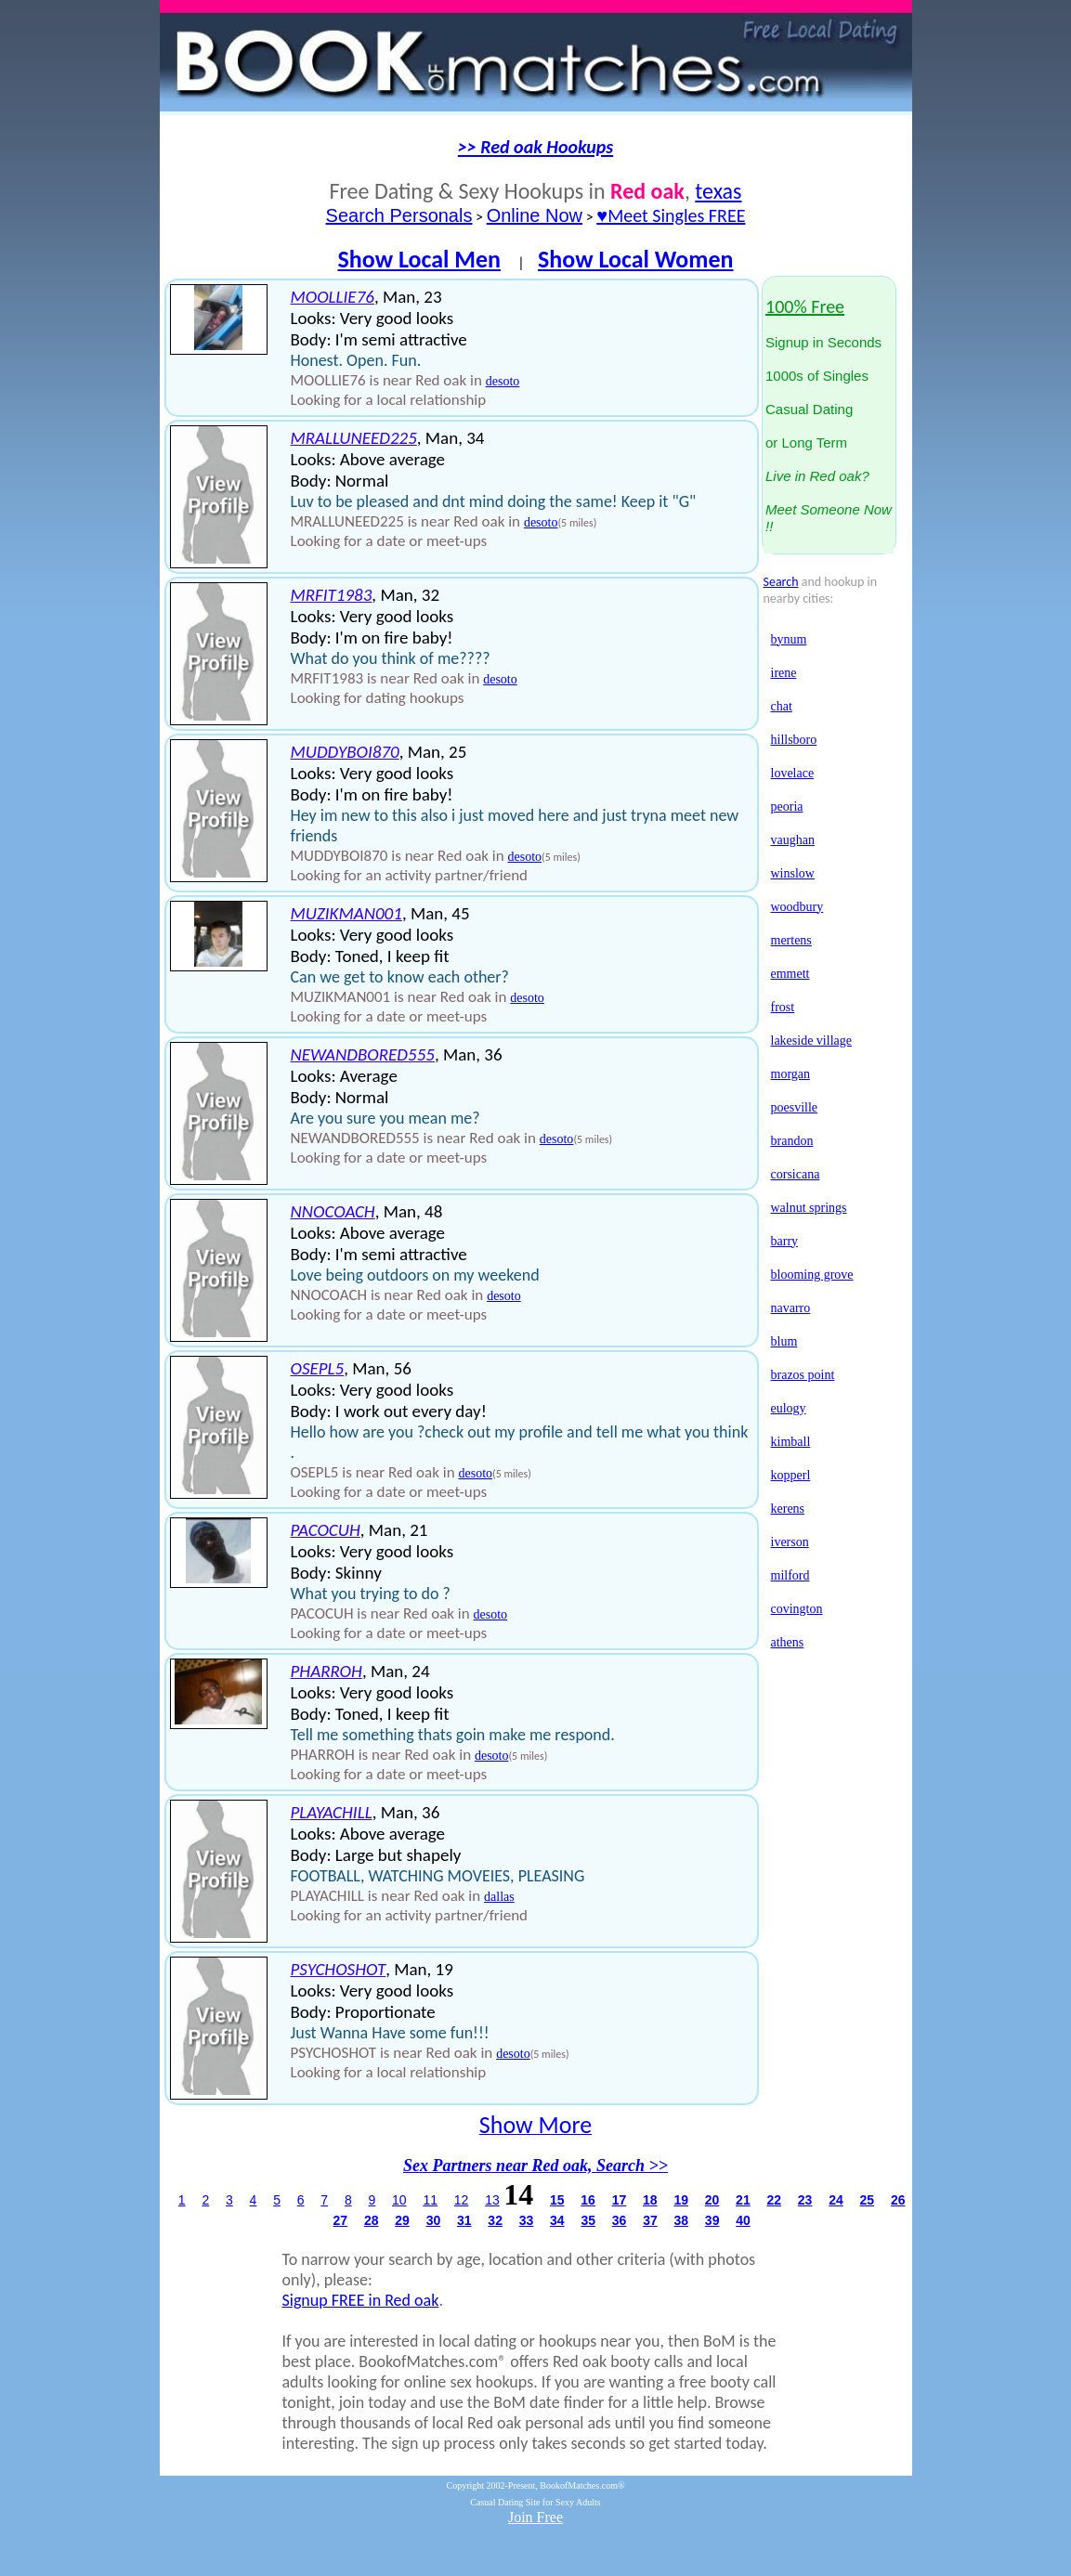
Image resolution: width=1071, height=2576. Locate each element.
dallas (499, 1897)
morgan (791, 1074)
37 (650, 2220)
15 (557, 2199)
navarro (791, 1308)
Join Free (535, 2517)
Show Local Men (419, 259)
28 (371, 2220)
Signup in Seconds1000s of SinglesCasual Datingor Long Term (828, 417)
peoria (787, 806)
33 (526, 2220)
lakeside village (811, 1040)
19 (680, 2199)
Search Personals (399, 215)
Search (781, 582)
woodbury (797, 907)
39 (712, 2220)
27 (340, 2220)
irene (784, 673)
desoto (503, 381)
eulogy (788, 1408)
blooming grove (812, 1274)
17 (619, 2199)
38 (681, 2220)
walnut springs (809, 1208)
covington (797, 1609)
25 (867, 2199)
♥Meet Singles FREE (670, 215)
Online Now (534, 215)
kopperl (791, 1475)
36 (619, 2220)
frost (783, 1007)
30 (433, 2220)
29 (402, 2220)
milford (790, 1575)
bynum (789, 639)
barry (785, 1241)
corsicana (795, 1174)
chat (781, 706)
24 (836, 2199)
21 (743, 2199)
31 (464, 2220)
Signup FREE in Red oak (360, 2300)
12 (461, 2199)
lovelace (793, 773)
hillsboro (794, 740)
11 (430, 2199)
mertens (791, 940)
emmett (790, 974)
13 (492, 2199)
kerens (788, 1509)
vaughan (793, 840)
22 (773, 2199)
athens (787, 1642)
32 (495, 2220)
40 (743, 2220)
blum (784, 1341)
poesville (794, 1107)
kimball (791, 1442)
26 (898, 2199)
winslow (793, 873)
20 (712, 2199)
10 (399, 2199)
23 (805, 2199)
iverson (790, 1542)
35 (588, 2220)
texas (718, 190)
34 (557, 2220)
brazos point (803, 1375)
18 (650, 2199)
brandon (792, 1141)
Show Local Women (636, 259)
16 (588, 2199)
